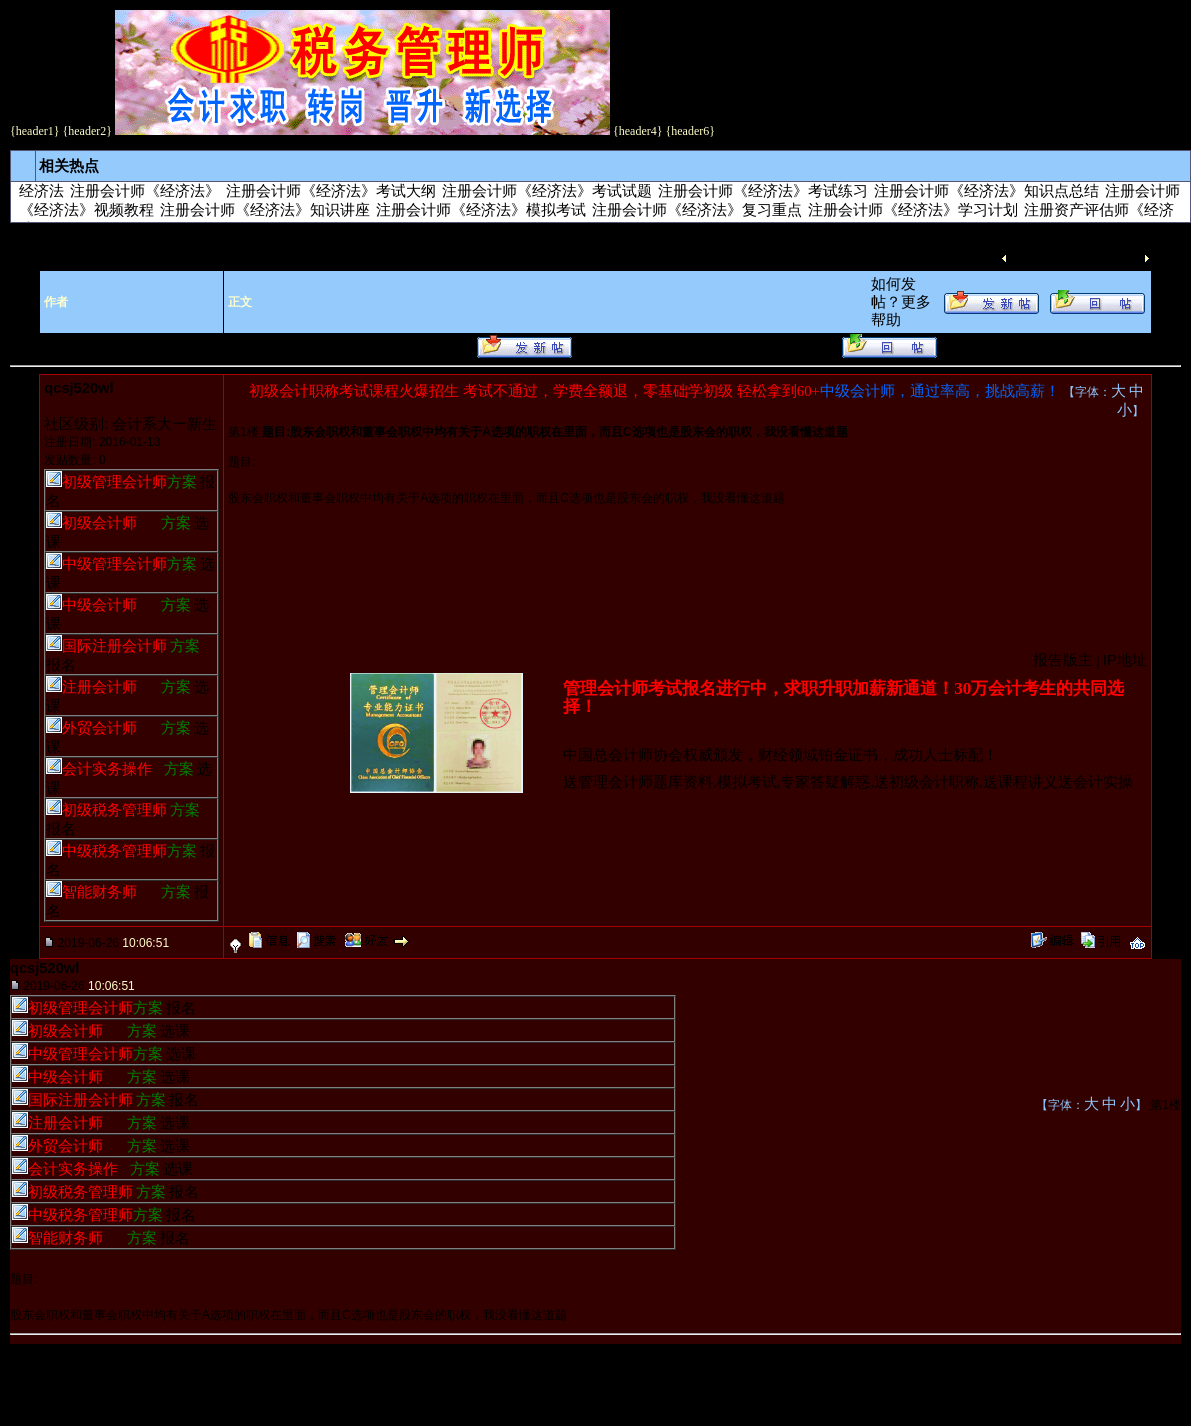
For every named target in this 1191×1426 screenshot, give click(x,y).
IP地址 (1125, 660)
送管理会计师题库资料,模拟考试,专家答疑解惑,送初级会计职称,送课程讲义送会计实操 (848, 782)
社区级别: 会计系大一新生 (130, 424)
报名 (61, 665)
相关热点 (69, 166)
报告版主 (1063, 660)
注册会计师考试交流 (212, 234)
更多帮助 (115, 347)
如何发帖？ (47, 347)
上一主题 (1040, 258)
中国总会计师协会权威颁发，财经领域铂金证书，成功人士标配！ (780, 755)
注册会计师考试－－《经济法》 (399, 234)
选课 (175, 1031)
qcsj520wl (78, 388)
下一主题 (1110, 258)
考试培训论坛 (86, 234)
